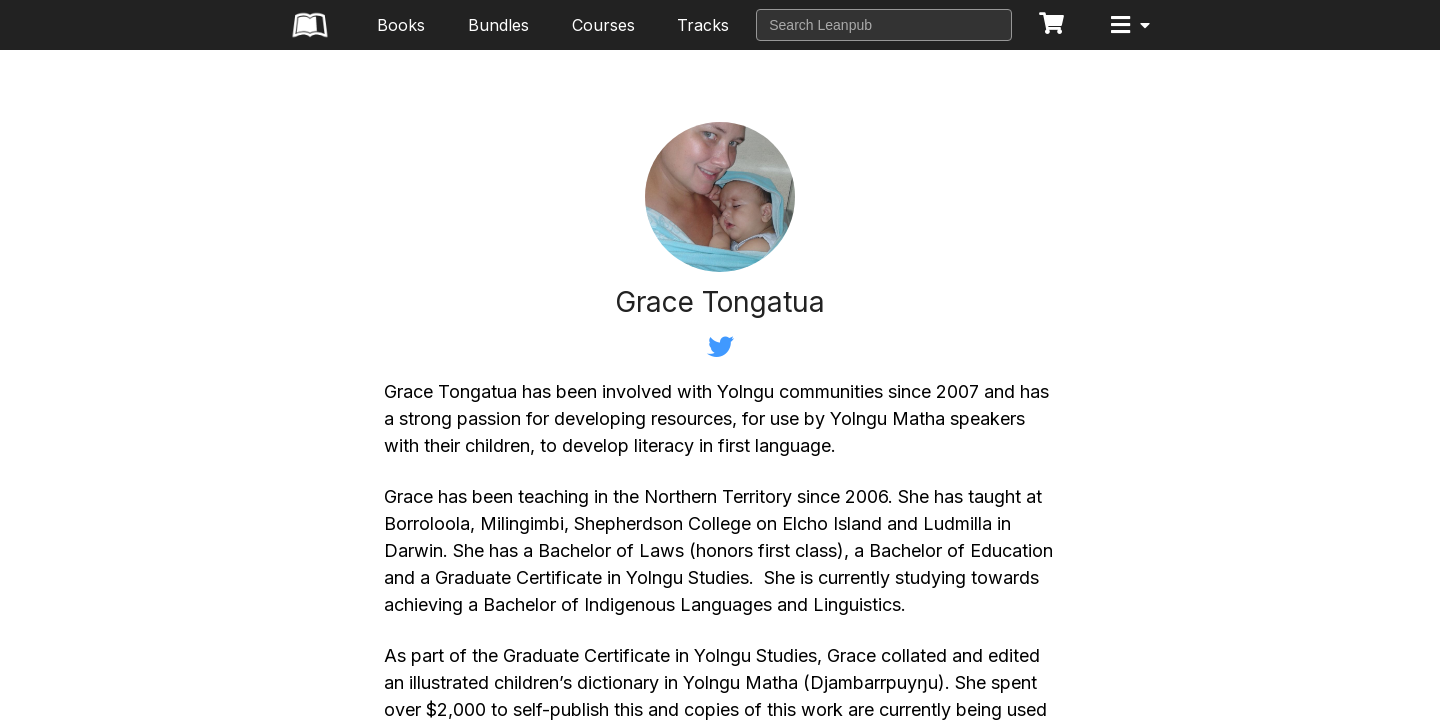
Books (401, 25)
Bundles (498, 25)
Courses (603, 25)
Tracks (703, 25)
